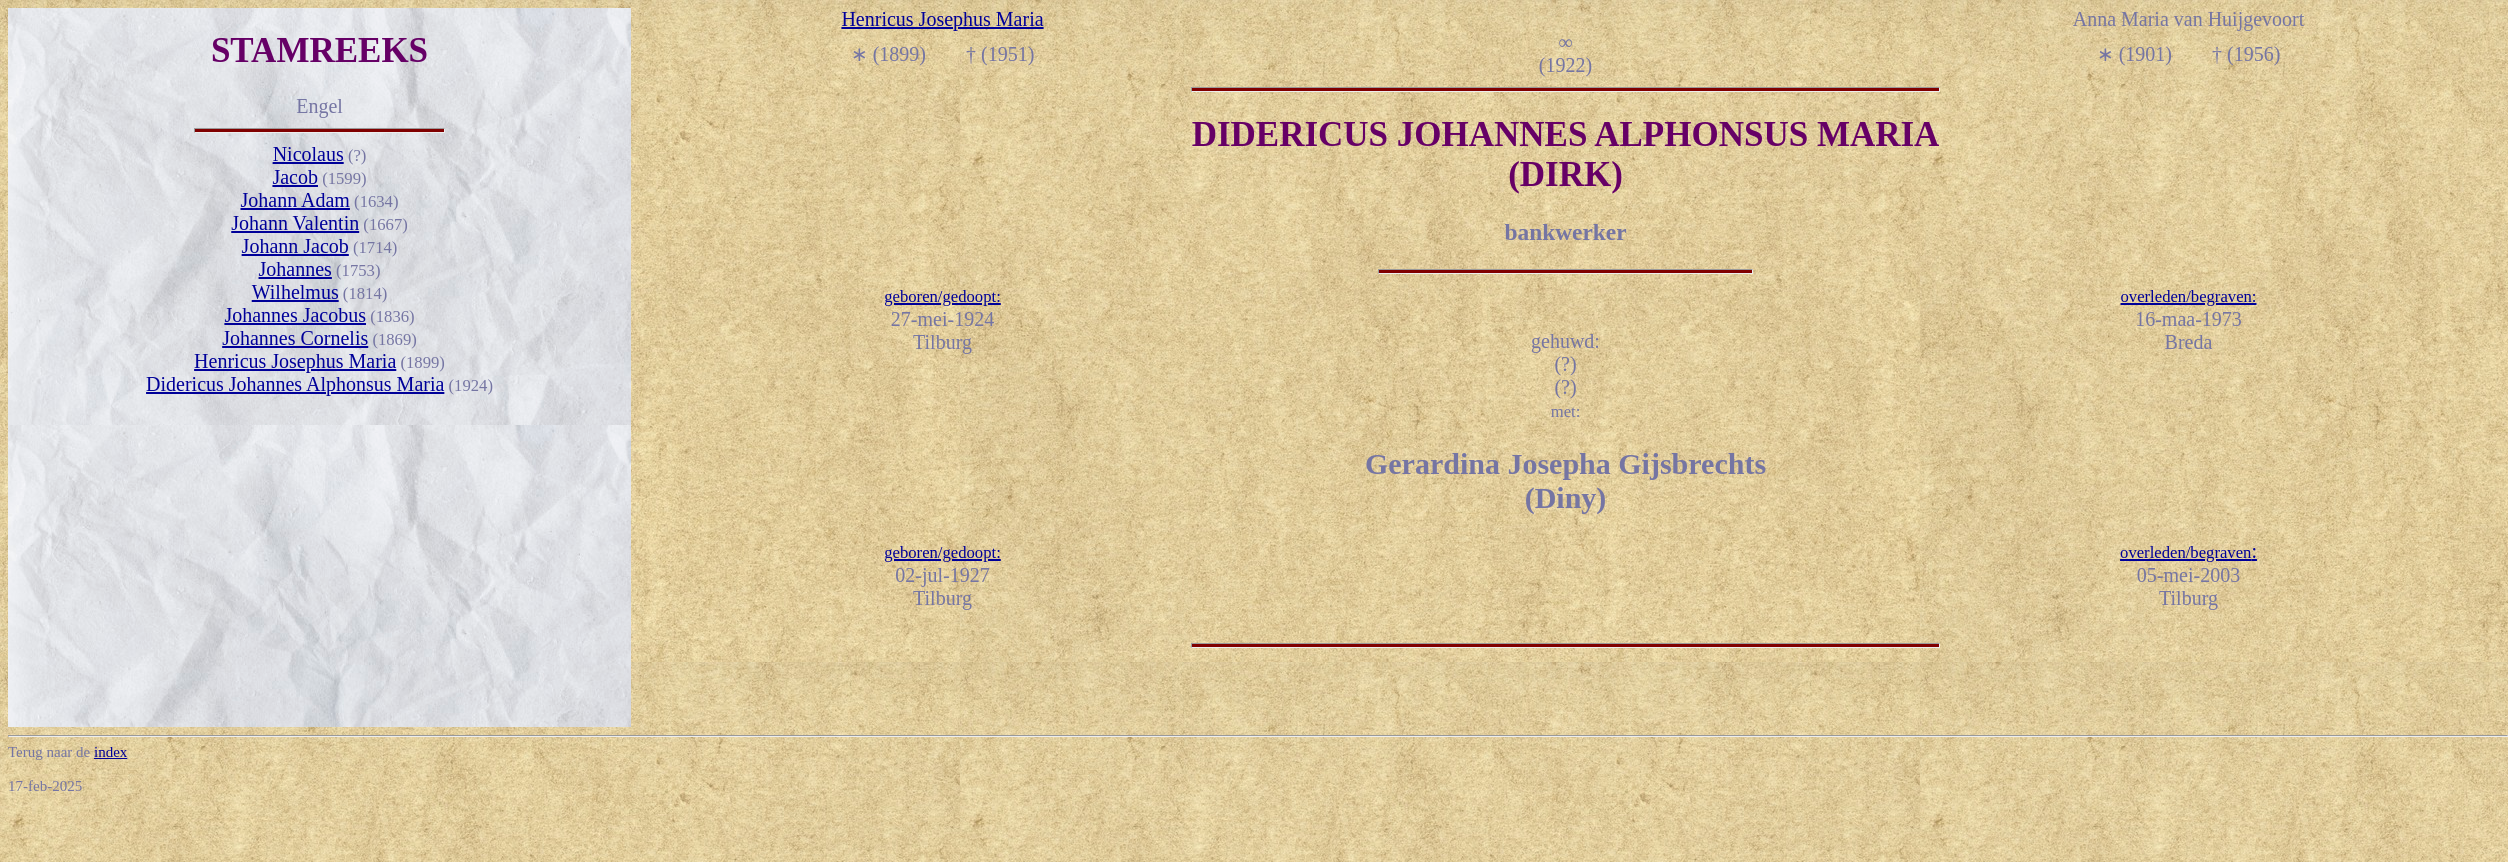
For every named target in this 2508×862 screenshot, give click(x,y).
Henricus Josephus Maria (295, 361)
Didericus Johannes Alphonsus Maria (295, 384)
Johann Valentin (295, 223)
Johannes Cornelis (295, 338)
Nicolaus (308, 154)
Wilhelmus (295, 292)
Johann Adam (294, 200)
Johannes (295, 269)
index (110, 752)
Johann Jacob (295, 246)
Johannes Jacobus (295, 315)
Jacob (295, 177)
